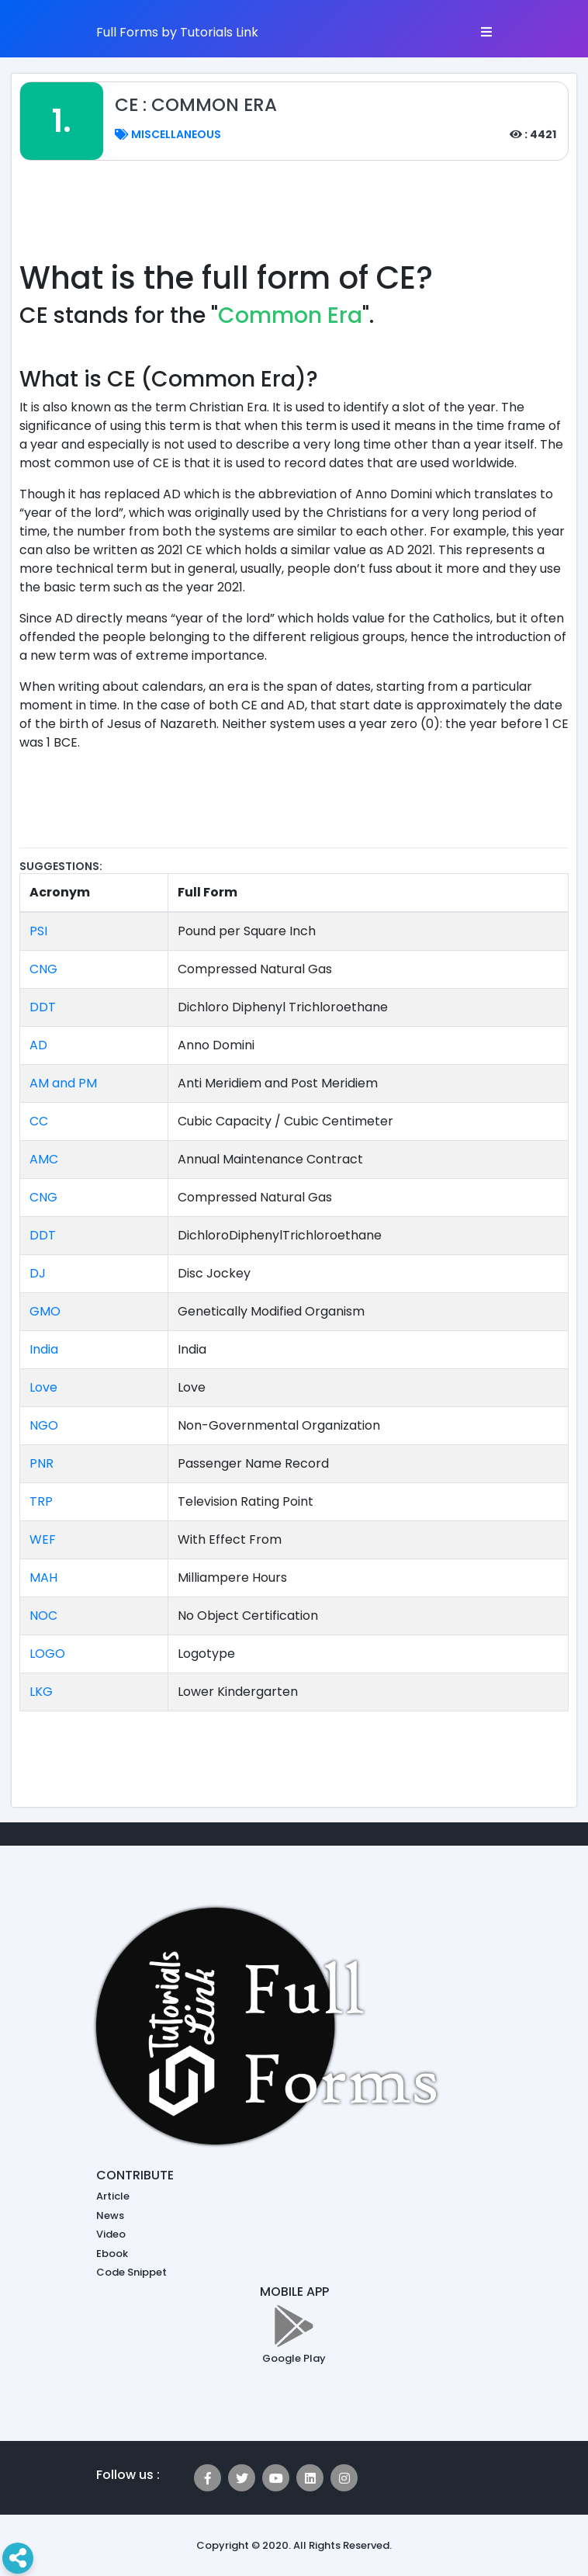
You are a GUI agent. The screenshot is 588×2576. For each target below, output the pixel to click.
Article (113, 2196)
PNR (41, 1463)
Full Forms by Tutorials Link (177, 32)
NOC (43, 1615)
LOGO (47, 1653)
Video (111, 2234)
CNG (43, 969)
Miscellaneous (168, 134)
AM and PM (63, 1083)
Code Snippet (131, 2272)
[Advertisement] (301, 219)
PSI (38, 931)
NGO (43, 1425)
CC (38, 1121)
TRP (41, 1501)
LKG (41, 1692)
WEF (42, 1539)
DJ (37, 1273)
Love (43, 1387)
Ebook (112, 2253)
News (110, 2215)
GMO (45, 1311)
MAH (43, 1577)
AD (38, 1045)
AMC (43, 1159)
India (43, 1349)
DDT (42, 1007)
